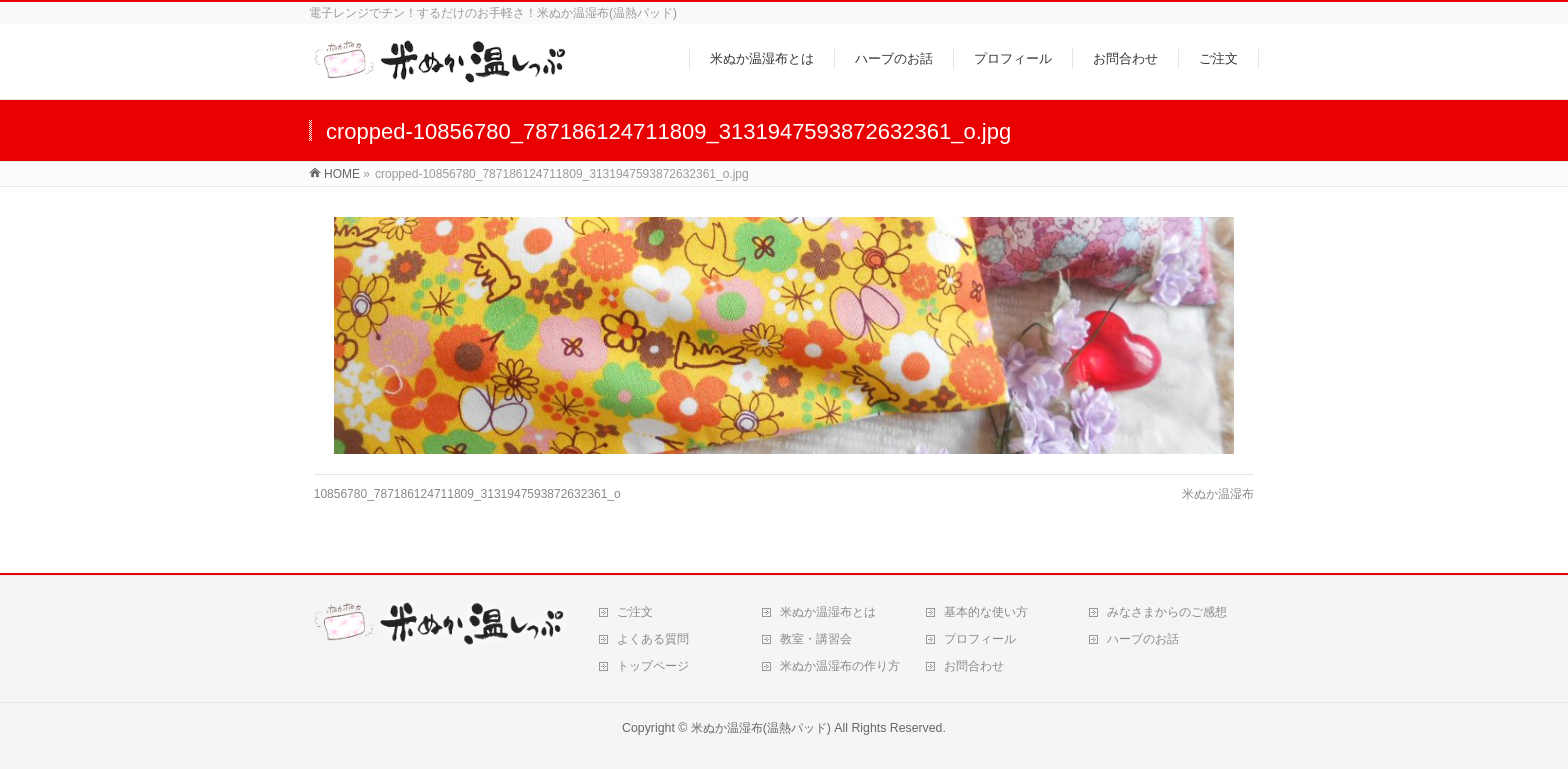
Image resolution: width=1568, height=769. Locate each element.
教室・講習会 (816, 639)
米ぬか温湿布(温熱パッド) (761, 728)
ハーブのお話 (1143, 639)
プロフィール (980, 639)
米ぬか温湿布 (1218, 494)
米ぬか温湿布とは (828, 612)
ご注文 (635, 612)
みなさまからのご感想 (1167, 612)
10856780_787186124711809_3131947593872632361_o (467, 494)
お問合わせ (974, 666)
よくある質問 (653, 639)
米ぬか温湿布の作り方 (840, 666)
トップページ (653, 666)
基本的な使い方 (986, 612)
